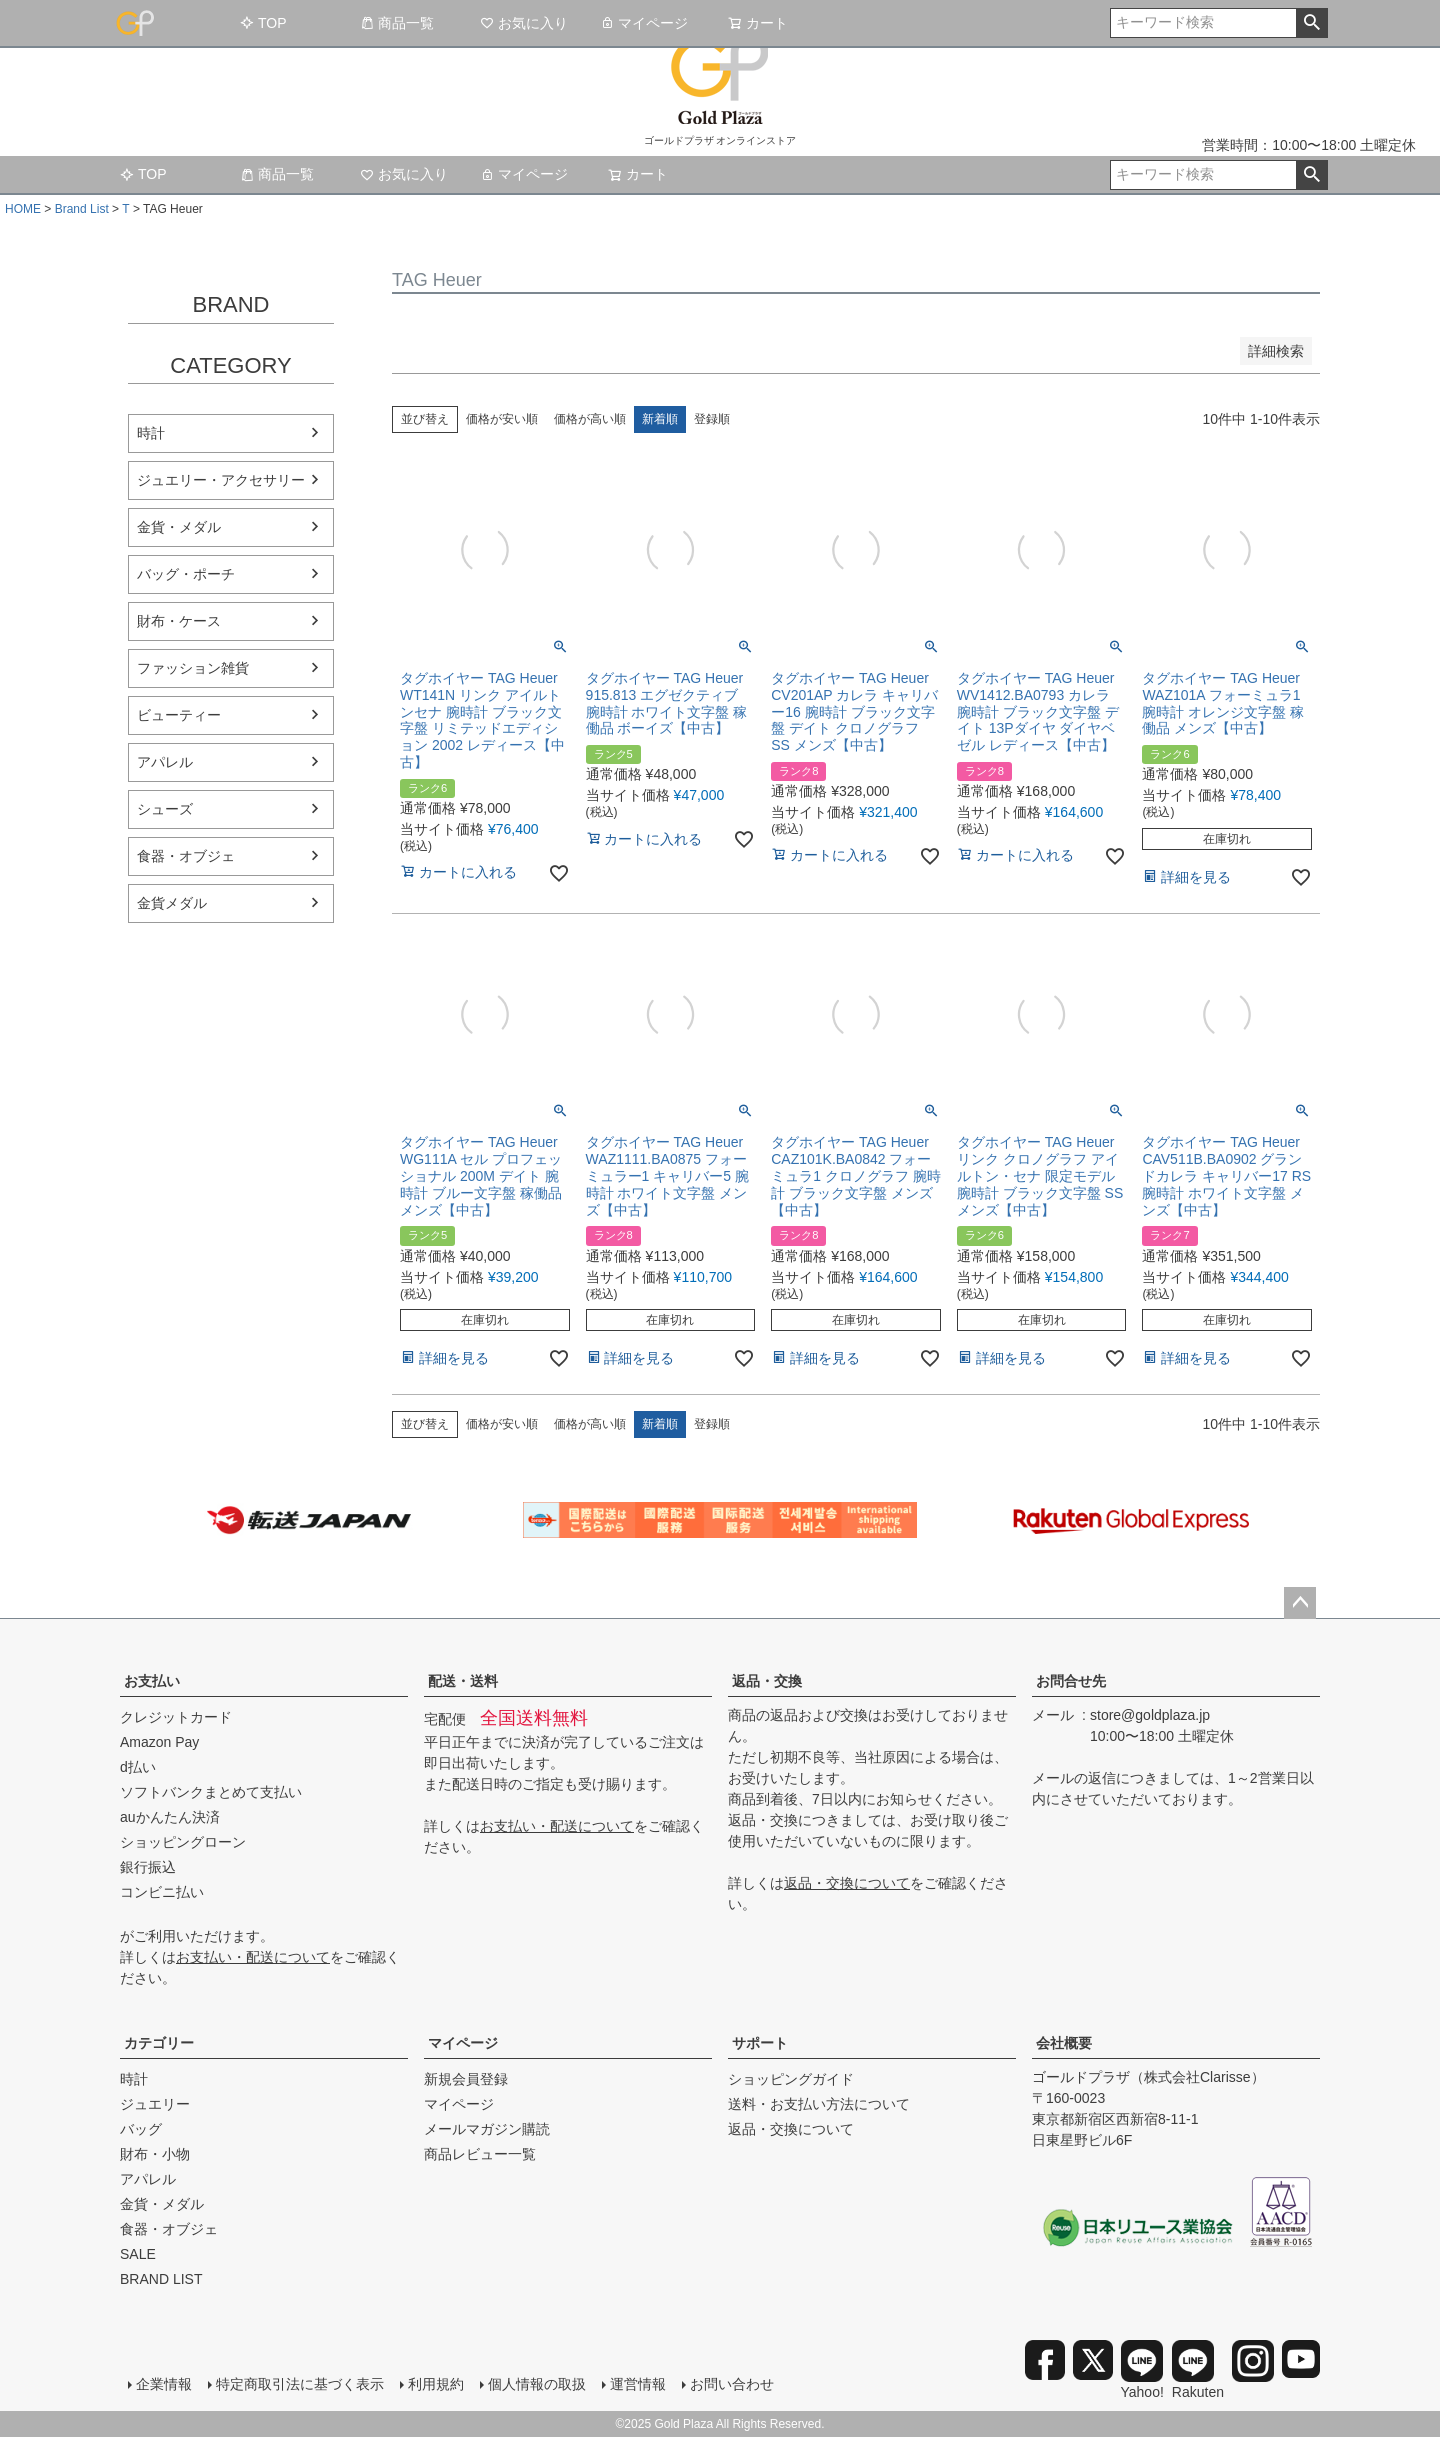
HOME (23, 209)
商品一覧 (397, 23)
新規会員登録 (466, 2079)
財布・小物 (155, 2154)
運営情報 (638, 2384)
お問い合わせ (732, 2384)
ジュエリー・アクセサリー (221, 480)
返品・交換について (847, 1883)
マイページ (644, 23)
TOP (263, 23)
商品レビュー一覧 (480, 2154)
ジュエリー (155, 2104)
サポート (760, 2043)
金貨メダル (172, 903)
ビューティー (179, 715)
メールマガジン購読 (487, 2129)
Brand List (82, 209)
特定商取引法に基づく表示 (300, 2384)
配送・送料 (463, 1681)
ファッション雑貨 (193, 668)
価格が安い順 (502, 419)
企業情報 (164, 2384)
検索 (1311, 23)
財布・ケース (179, 621)
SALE (138, 2254)
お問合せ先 (1071, 1681)
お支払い (152, 1681)
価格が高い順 (590, 419)
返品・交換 (767, 1681)
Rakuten (1198, 2370)
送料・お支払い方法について (819, 2104)
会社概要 (1064, 2043)
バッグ (141, 2129)
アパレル (165, 762)
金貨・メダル (179, 527)
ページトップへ (1300, 1603)
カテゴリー (159, 2043)
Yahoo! (1142, 2370)
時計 (151, 433)
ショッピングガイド (791, 2079)
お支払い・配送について (253, 1957)
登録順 (712, 419)
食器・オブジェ (186, 856)
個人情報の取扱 (537, 2384)
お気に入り (524, 23)
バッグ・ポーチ (186, 574)
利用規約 (436, 2384)
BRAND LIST (161, 2279)
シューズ (165, 809)
